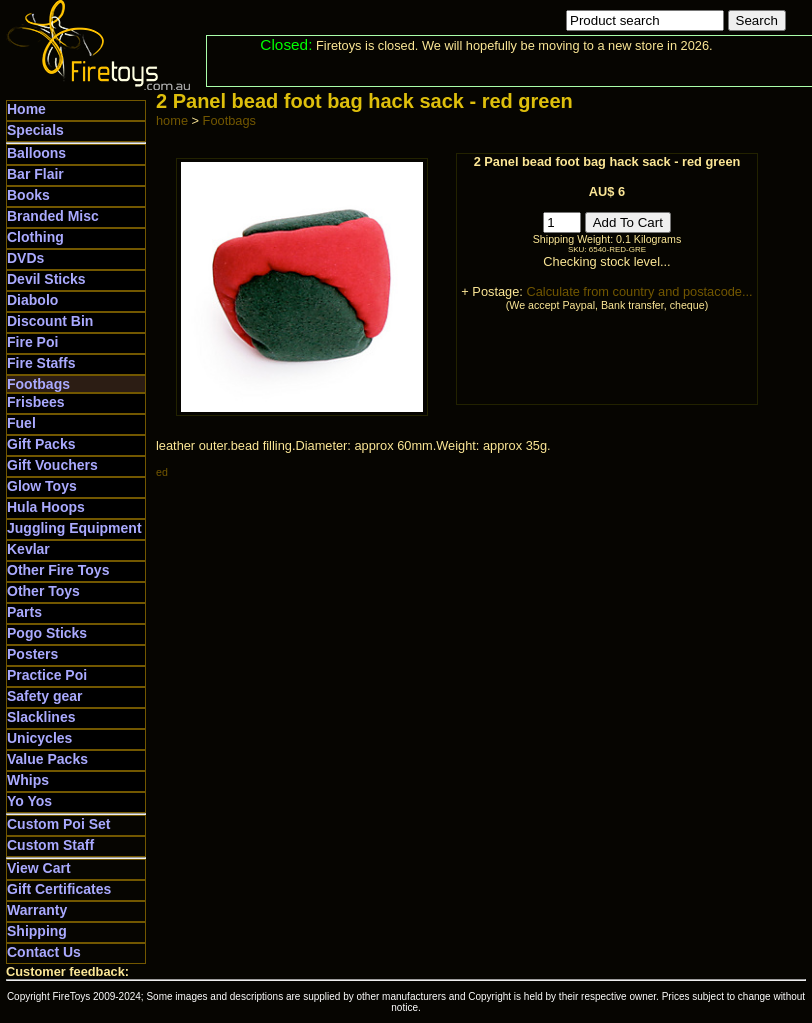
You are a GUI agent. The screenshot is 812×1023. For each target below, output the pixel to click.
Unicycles (39, 738)
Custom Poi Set (58, 824)
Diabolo (32, 300)
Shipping (37, 931)
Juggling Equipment (74, 528)
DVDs (25, 258)
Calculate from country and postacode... (639, 291)
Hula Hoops (46, 507)
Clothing (35, 237)
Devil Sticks (46, 279)
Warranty (37, 910)
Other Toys (43, 591)
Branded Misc (53, 216)
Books (28, 195)
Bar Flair (35, 174)
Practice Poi (47, 675)
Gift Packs (41, 444)
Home (26, 109)
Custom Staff (50, 845)
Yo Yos (29, 801)
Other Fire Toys (58, 570)
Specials (35, 130)
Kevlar (28, 549)
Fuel (21, 423)
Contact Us (44, 952)
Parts (24, 612)
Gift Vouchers (52, 465)
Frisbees (36, 402)
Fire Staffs (41, 363)
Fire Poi (32, 342)
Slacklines (41, 717)
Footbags (38, 384)
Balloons (36, 153)
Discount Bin (50, 321)
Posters (32, 654)
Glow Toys (42, 486)
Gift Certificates (59, 889)
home (172, 120)
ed (162, 472)
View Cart (39, 868)
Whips (28, 780)
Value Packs (47, 759)
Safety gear (44, 696)
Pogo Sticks (47, 633)
